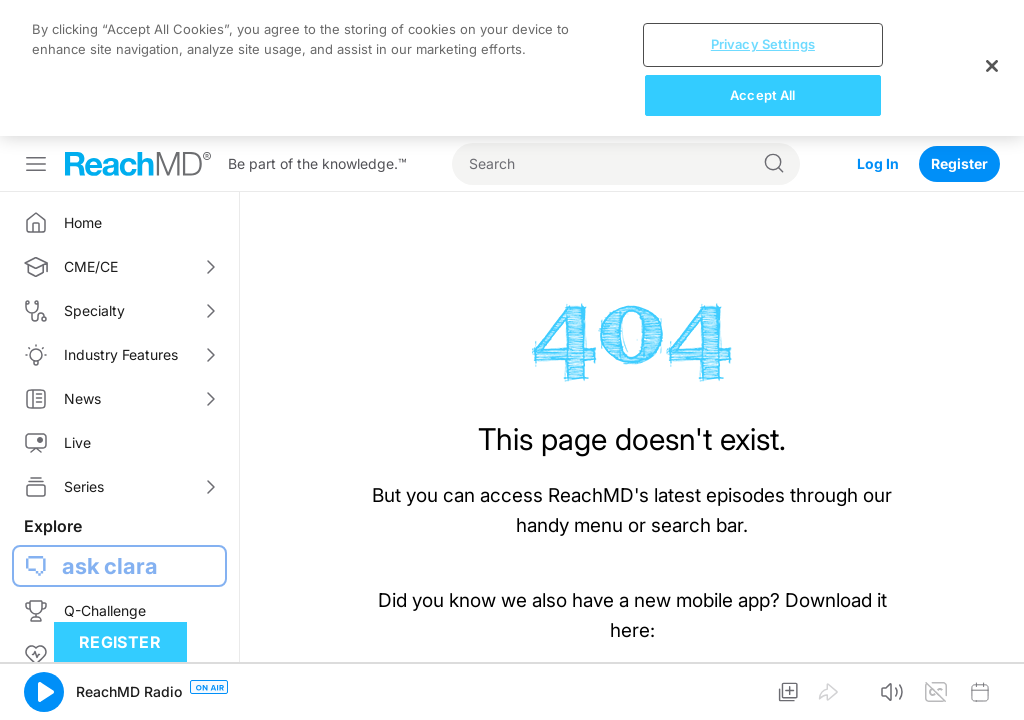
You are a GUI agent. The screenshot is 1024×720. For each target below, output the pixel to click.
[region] (512, 68)
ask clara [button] (110, 566)
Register (959, 163)
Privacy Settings (763, 44)
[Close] (992, 66)
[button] (44, 692)
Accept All (762, 95)
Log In (878, 163)
